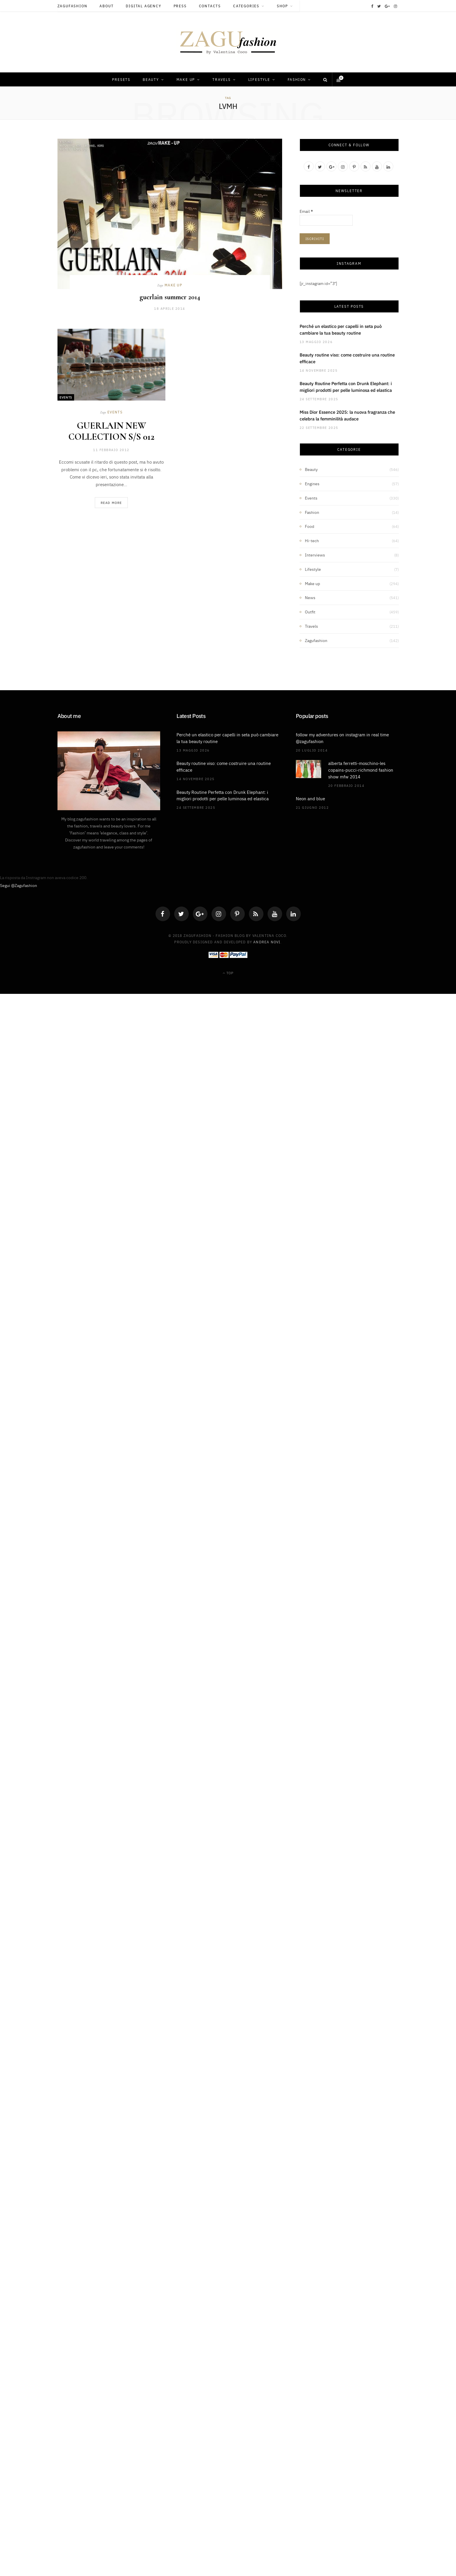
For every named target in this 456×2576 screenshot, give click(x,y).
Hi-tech (312, 540)
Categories (246, 5)
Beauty (151, 79)
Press (180, 5)
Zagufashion (72, 5)
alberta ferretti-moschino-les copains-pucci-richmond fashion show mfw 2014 (360, 770)
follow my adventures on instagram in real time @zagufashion (342, 737)
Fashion (297, 79)
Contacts (210, 5)
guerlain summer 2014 (169, 297)
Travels (221, 79)
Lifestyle (259, 79)
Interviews (315, 555)
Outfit (310, 612)
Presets (121, 79)
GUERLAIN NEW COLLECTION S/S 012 (111, 431)
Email (306, 211)
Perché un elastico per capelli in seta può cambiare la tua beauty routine (341, 329)
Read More (111, 502)
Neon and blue (310, 798)
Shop (282, 5)
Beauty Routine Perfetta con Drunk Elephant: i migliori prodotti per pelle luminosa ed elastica (346, 386)
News (310, 597)
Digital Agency (143, 5)
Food (309, 526)
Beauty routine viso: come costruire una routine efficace (347, 358)
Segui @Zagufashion (18, 885)
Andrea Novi (266, 941)
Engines (312, 483)
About (106, 5)
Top (228, 972)
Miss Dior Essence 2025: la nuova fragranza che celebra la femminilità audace (347, 415)
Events (66, 397)
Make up (186, 79)
